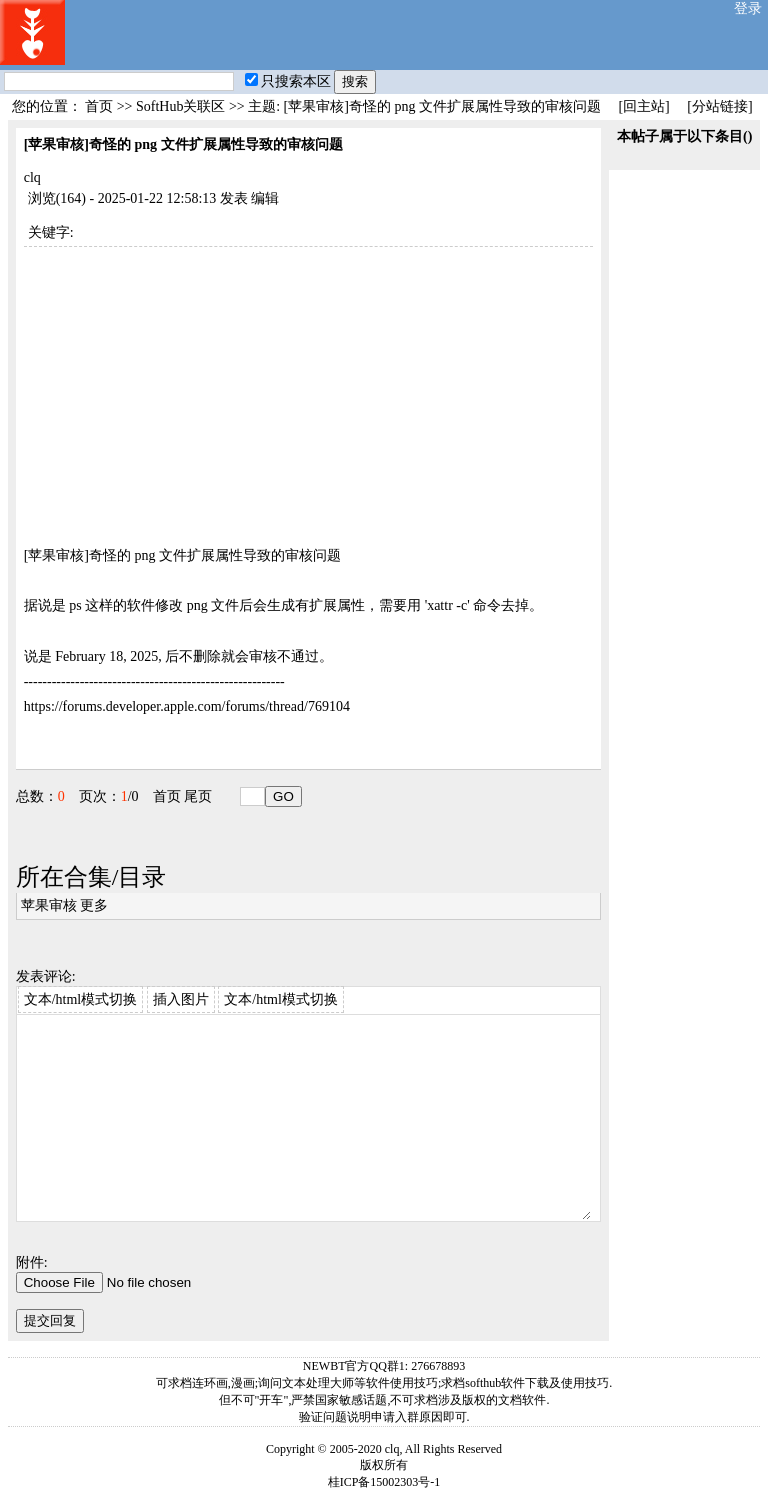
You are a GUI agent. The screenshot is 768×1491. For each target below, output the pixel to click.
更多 (94, 905)
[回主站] (643, 106)
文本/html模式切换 (81, 999)
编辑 (265, 198)
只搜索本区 (288, 81)
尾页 (198, 796)
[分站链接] (719, 106)
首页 (99, 106)
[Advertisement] (308, 387)
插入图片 (181, 999)
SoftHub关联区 (180, 106)
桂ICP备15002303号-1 (384, 1482)
